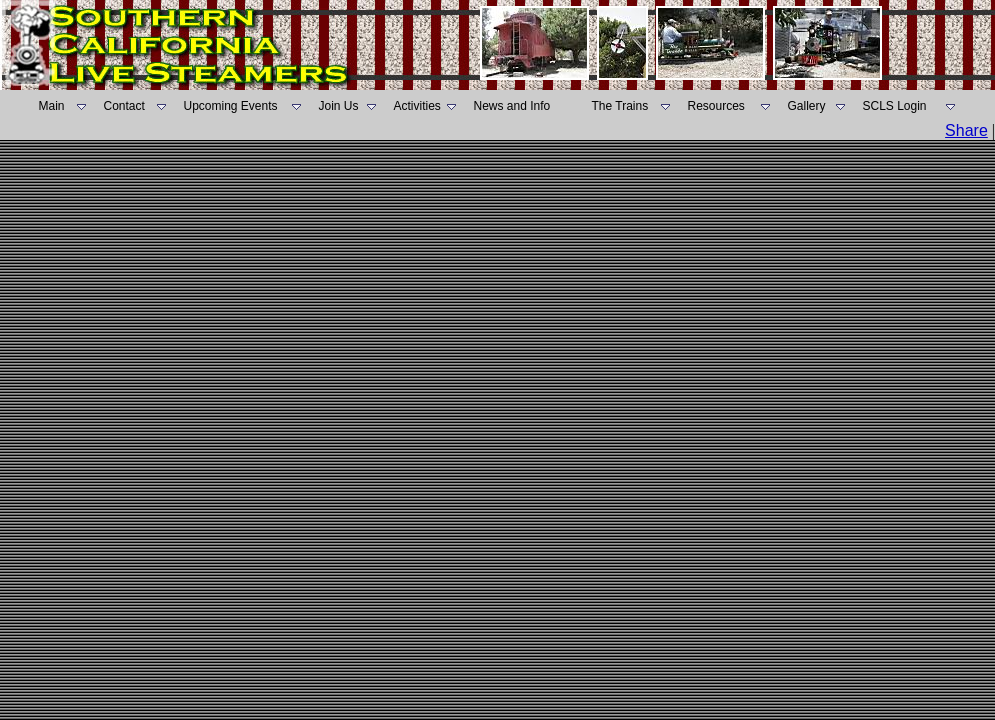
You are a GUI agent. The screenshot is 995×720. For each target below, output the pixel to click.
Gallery (807, 106)
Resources (716, 106)
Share (966, 130)
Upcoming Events (231, 106)
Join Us (339, 106)
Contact (124, 106)
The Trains (620, 106)
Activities (417, 106)
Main (52, 106)
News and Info (512, 106)
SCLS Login (895, 106)
